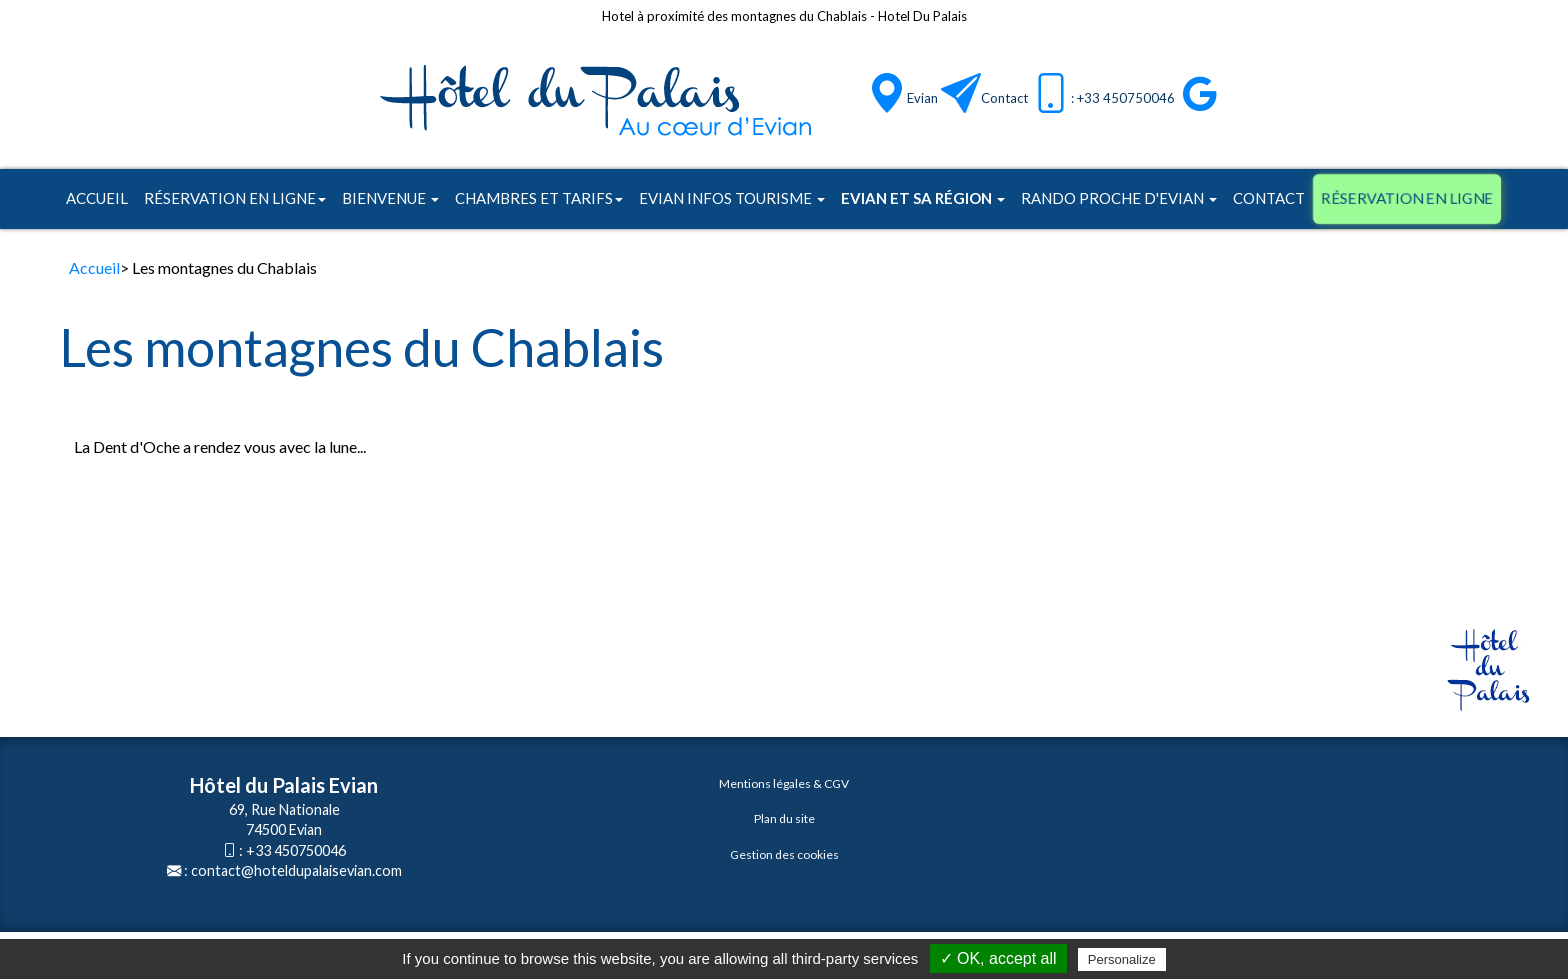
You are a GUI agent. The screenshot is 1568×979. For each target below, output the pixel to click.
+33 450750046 (296, 850)
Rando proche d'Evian (1119, 198)
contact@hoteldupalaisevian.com (296, 870)
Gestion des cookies (784, 854)
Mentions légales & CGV (784, 783)
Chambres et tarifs (539, 198)
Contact (1004, 98)
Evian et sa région (923, 198)
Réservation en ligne (235, 198)
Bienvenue (390, 198)
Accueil (97, 198)
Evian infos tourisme (732, 198)
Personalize (1122, 959)
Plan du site (784, 818)
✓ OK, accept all (998, 958)
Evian (922, 98)
